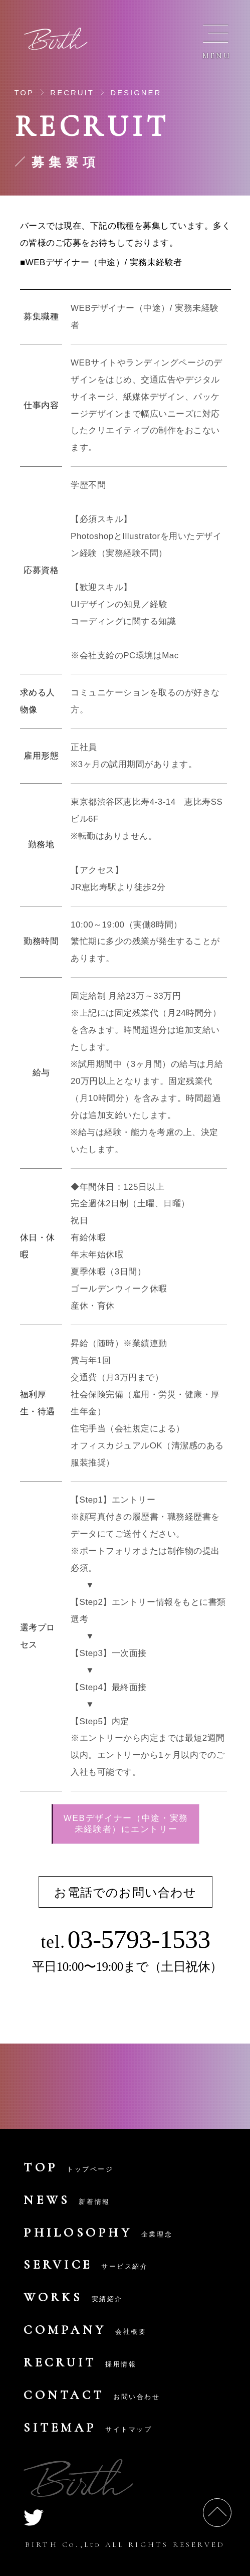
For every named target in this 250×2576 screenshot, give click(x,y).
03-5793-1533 (139, 1939)
